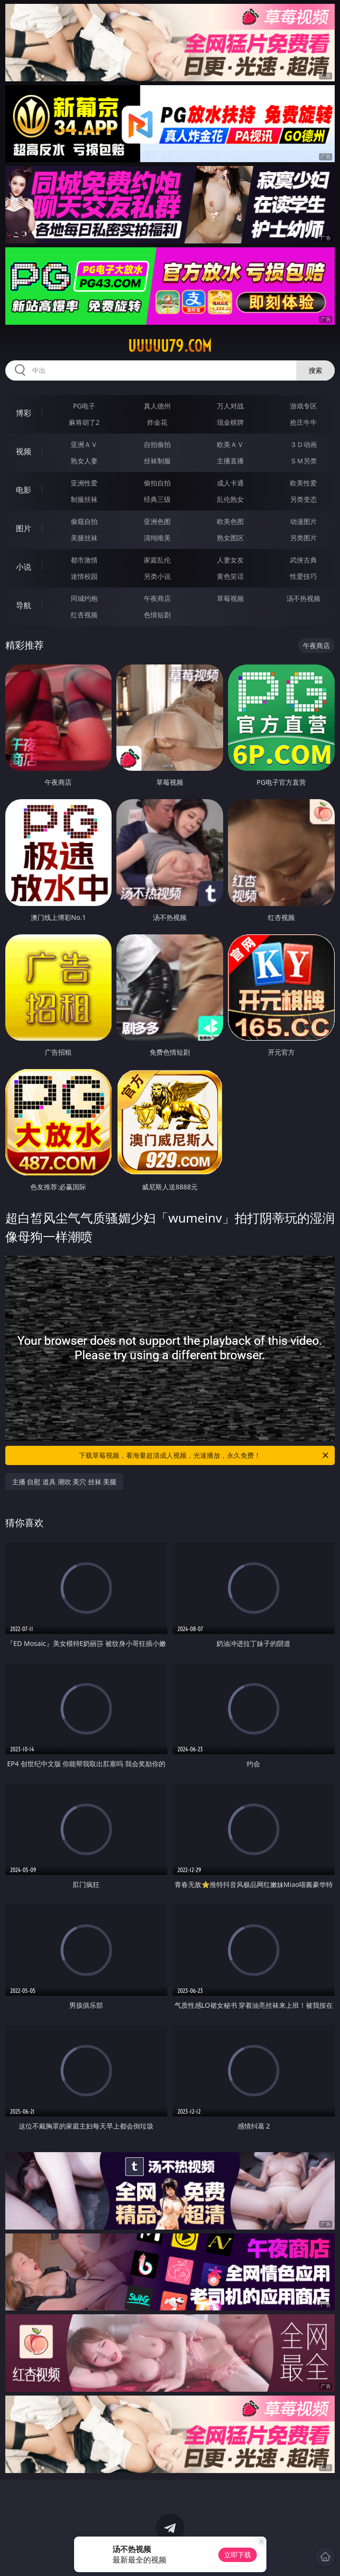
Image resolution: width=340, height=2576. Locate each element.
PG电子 (84, 405)
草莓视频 (230, 598)
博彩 (23, 413)
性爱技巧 (303, 576)
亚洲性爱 (84, 482)
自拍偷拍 (157, 444)
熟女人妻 (84, 460)
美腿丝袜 (84, 537)
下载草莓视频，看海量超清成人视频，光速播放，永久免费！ (204, 1455)
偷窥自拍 (84, 521)
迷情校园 (84, 576)
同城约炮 (84, 598)
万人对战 (230, 405)
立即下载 (237, 2554)
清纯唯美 (157, 537)
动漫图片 (303, 521)
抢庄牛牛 (303, 422)
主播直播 (230, 460)
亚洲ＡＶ (84, 444)
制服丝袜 (84, 499)
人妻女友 (230, 559)
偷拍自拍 (157, 482)
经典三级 (157, 499)
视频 (23, 451)
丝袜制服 (157, 460)
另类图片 (303, 537)
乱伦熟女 (230, 499)
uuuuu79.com (170, 346)
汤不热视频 (303, 598)
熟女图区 (230, 537)
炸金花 (157, 422)
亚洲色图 (157, 521)
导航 (23, 605)
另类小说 (157, 576)
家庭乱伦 (157, 559)
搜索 (315, 370)
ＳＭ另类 (303, 460)
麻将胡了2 (84, 422)
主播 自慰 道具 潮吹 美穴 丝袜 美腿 (64, 1481)
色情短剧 (157, 614)
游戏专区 (303, 405)
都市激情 (84, 559)
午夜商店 (157, 598)
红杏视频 (84, 614)
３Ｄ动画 (303, 444)
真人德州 (157, 405)
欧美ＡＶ (230, 444)
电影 (23, 490)
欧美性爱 (303, 482)
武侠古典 (303, 559)
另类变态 (303, 499)
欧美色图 (230, 521)
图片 (23, 528)
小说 (23, 566)
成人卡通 (230, 482)
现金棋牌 (230, 422)
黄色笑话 (230, 576)
